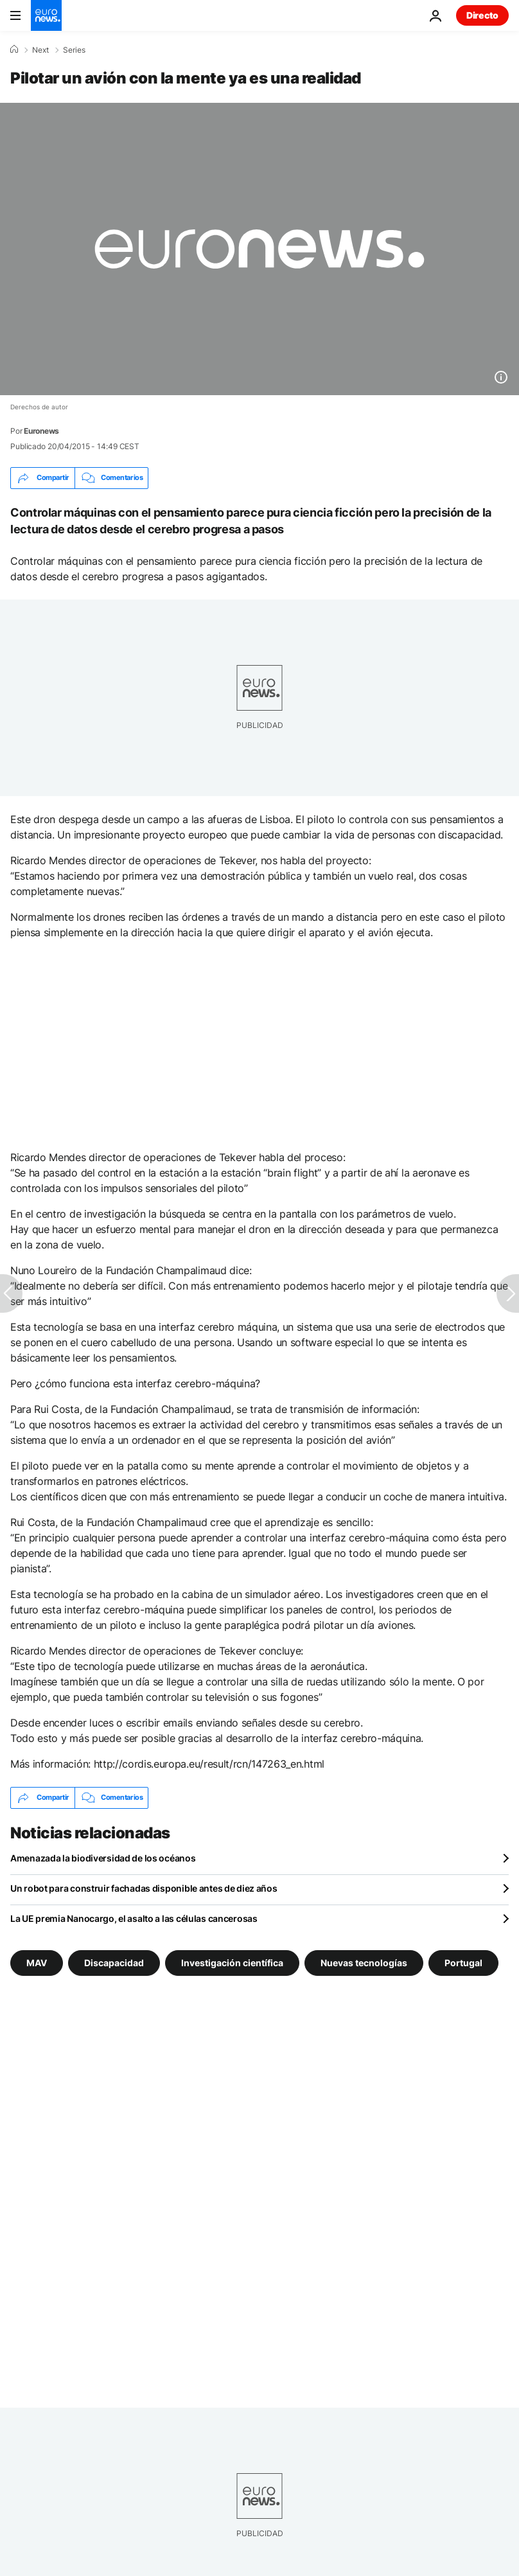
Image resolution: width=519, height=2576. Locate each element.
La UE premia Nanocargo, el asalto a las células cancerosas (134, 1918)
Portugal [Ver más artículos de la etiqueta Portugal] (463, 1962)
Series (74, 50)
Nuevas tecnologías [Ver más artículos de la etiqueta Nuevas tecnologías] (364, 1962)
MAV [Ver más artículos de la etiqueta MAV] (36, 1962)
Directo (482, 15)
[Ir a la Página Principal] (46, 15)
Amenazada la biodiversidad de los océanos (103, 1857)
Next (40, 50)
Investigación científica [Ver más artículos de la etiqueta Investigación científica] (232, 1962)
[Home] (14, 49)
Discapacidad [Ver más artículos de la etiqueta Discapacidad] (114, 1962)
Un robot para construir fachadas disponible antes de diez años (143, 1888)
